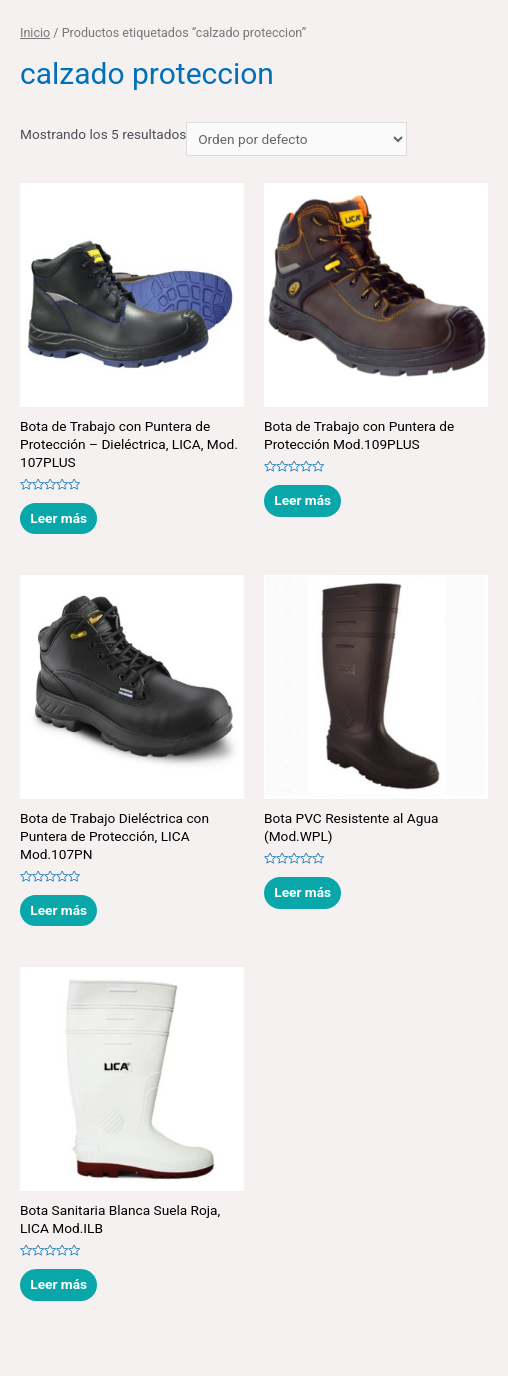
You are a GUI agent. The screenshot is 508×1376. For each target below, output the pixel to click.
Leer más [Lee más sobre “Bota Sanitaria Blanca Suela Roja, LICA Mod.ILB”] (58, 1284)
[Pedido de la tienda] (296, 139)
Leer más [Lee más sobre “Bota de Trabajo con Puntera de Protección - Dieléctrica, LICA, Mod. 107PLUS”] (58, 518)
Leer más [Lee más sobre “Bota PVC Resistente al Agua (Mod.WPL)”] (302, 892)
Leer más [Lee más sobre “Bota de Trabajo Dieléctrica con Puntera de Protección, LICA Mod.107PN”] (58, 910)
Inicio (35, 32)
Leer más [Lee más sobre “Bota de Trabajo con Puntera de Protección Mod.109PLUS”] (302, 500)
